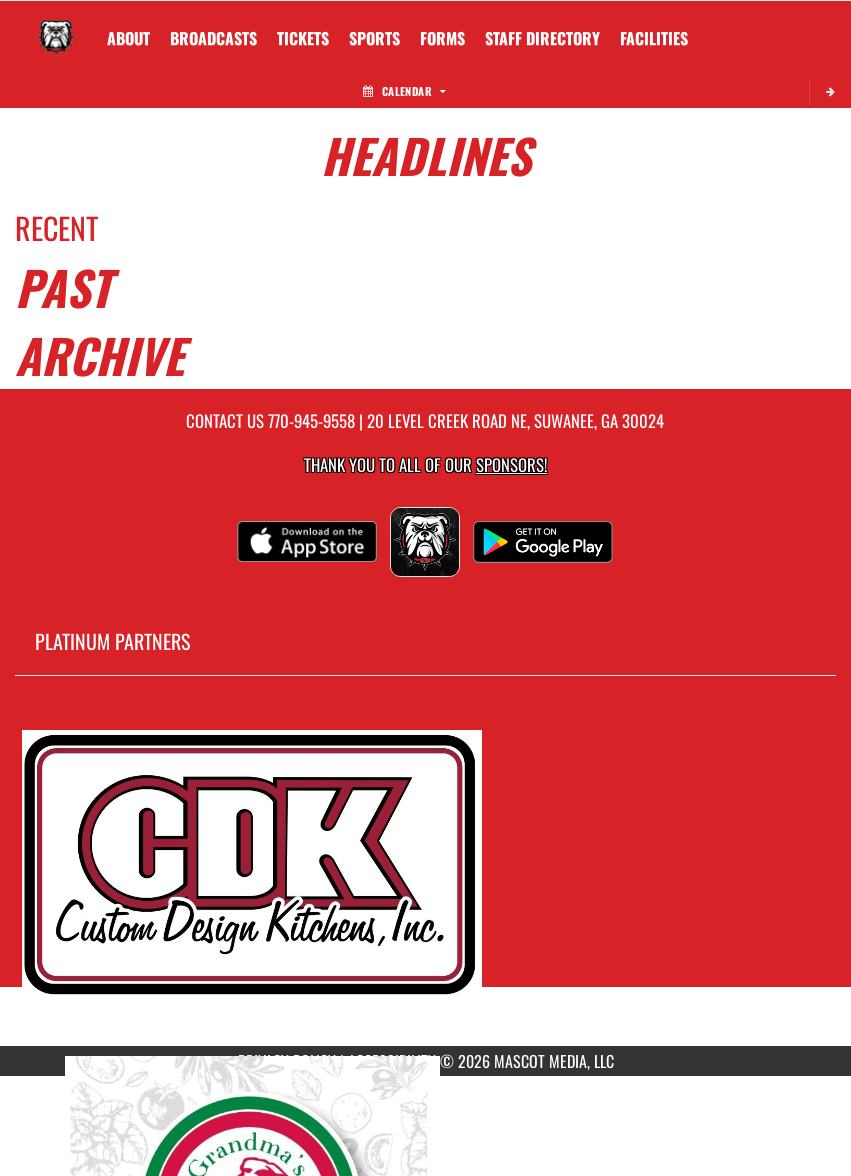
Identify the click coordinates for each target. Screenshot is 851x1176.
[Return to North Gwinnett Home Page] (56, 26)
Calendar (404, 91)
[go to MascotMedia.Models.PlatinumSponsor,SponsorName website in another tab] (425, 876)
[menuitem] (213, 38)
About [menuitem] (128, 38)
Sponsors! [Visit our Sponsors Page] (511, 464)
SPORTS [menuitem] (374, 38)
